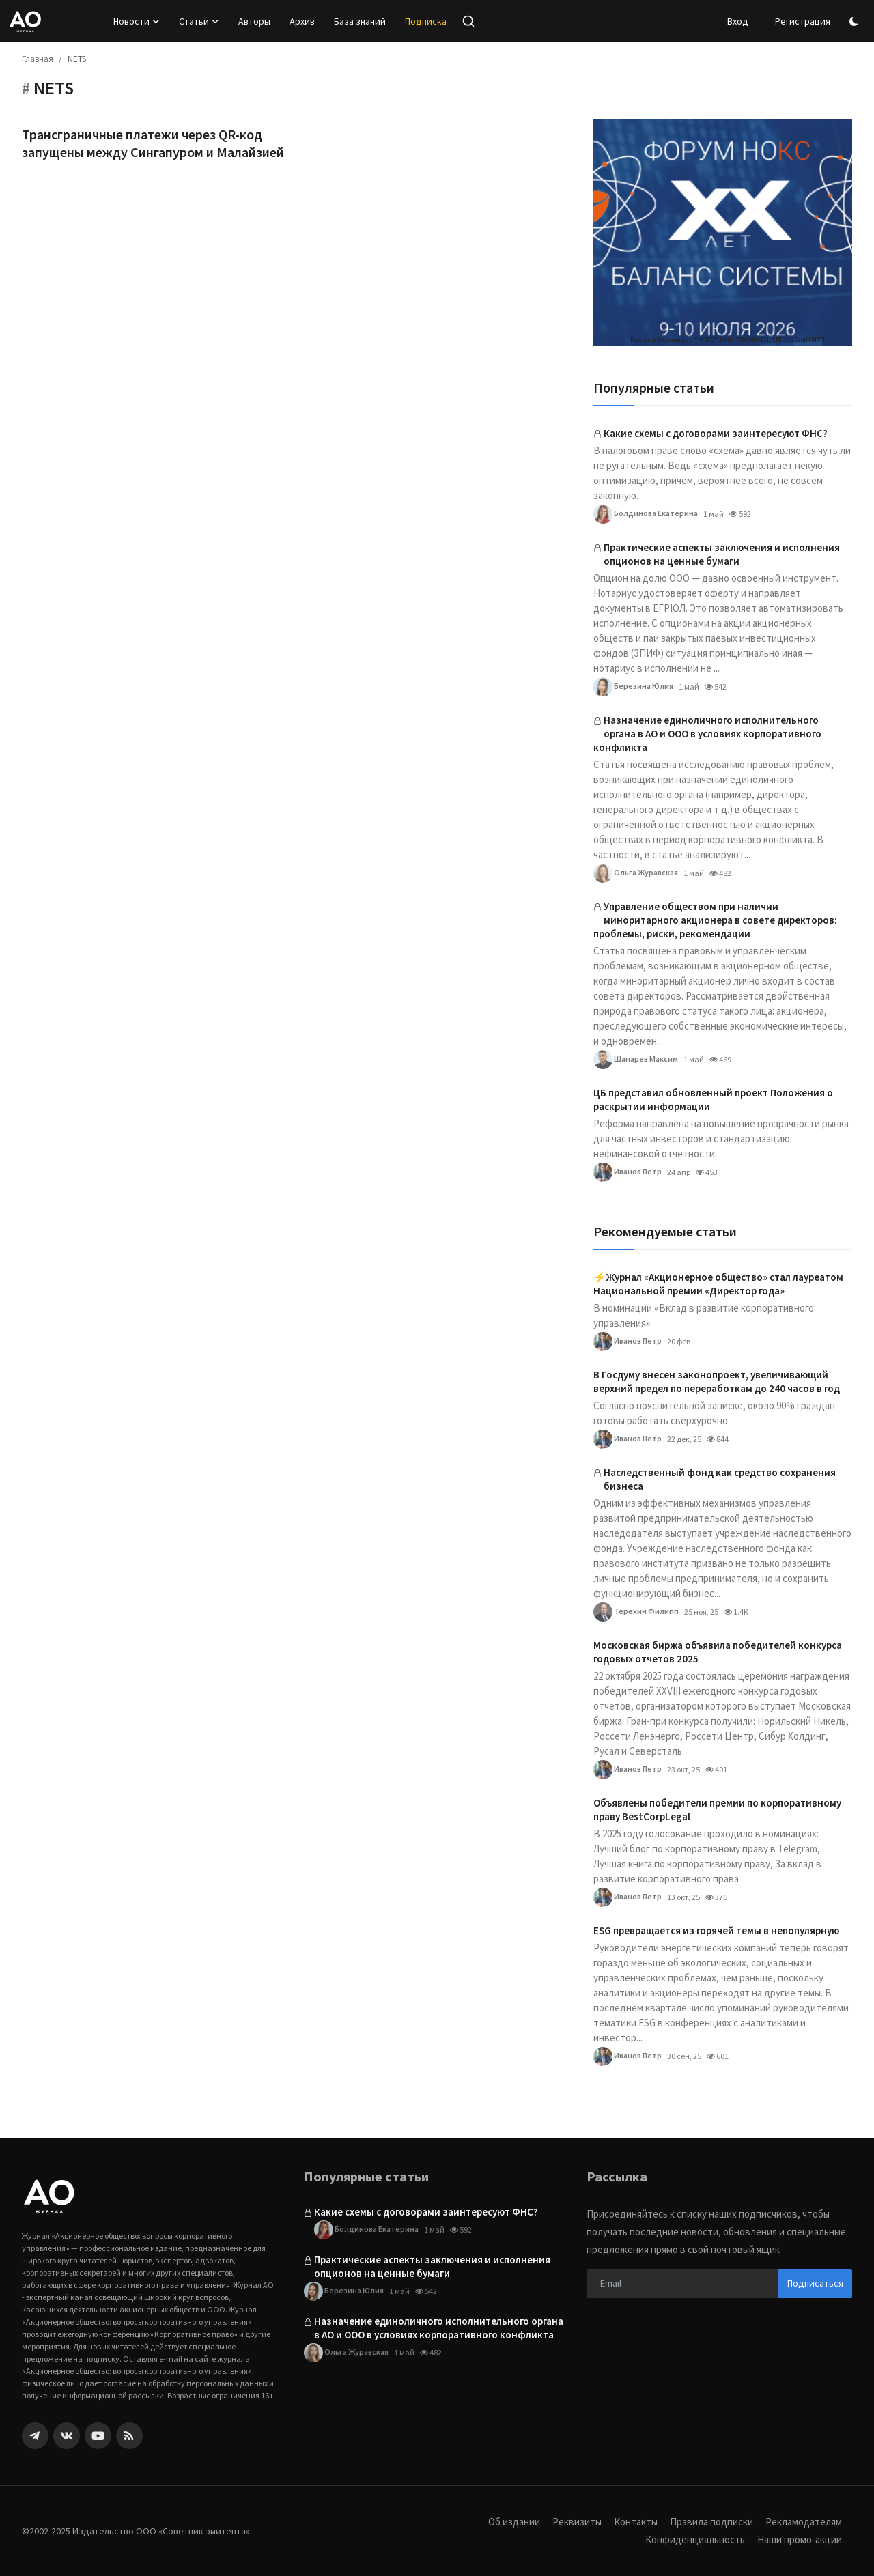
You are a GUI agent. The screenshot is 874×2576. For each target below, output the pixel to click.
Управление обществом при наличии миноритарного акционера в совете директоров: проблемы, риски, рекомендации (715, 920)
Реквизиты (577, 2521)
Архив (302, 21)
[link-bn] (722, 232)
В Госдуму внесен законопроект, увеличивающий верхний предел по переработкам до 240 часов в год (716, 1381)
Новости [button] (136, 21)
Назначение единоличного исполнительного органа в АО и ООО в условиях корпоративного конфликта (707, 733)
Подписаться (815, 2283)
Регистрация (802, 21)
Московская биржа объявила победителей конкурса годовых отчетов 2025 (717, 1652)
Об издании (514, 2521)
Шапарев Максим (635, 1059)
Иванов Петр (627, 1172)
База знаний (360, 21)
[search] (468, 21)
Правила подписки (711, 2521)
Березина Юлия (633, 686)
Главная (37, 59)
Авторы (254, 21)
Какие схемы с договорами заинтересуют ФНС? (716, 433)
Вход (737, 21)
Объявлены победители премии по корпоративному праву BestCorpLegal (717, 1809)
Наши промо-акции (799, 2539)
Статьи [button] (199, 21)
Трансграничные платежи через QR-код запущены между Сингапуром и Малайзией (153, 143)
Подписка (426, 21)
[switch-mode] (855, 21)
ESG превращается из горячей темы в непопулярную (716, 1930)
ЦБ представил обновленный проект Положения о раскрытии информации (713, 1099)
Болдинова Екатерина (645, 514)
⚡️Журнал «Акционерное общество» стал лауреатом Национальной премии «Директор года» (718, 1284)
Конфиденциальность (695, 2539)
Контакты (636, 2521)
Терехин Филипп (636, 1612)
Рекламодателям (803, 2521)
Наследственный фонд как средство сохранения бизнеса (720, 1479)
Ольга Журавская (635, 873)
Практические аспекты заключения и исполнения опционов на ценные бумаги (722, 554)
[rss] (129, 2435)
